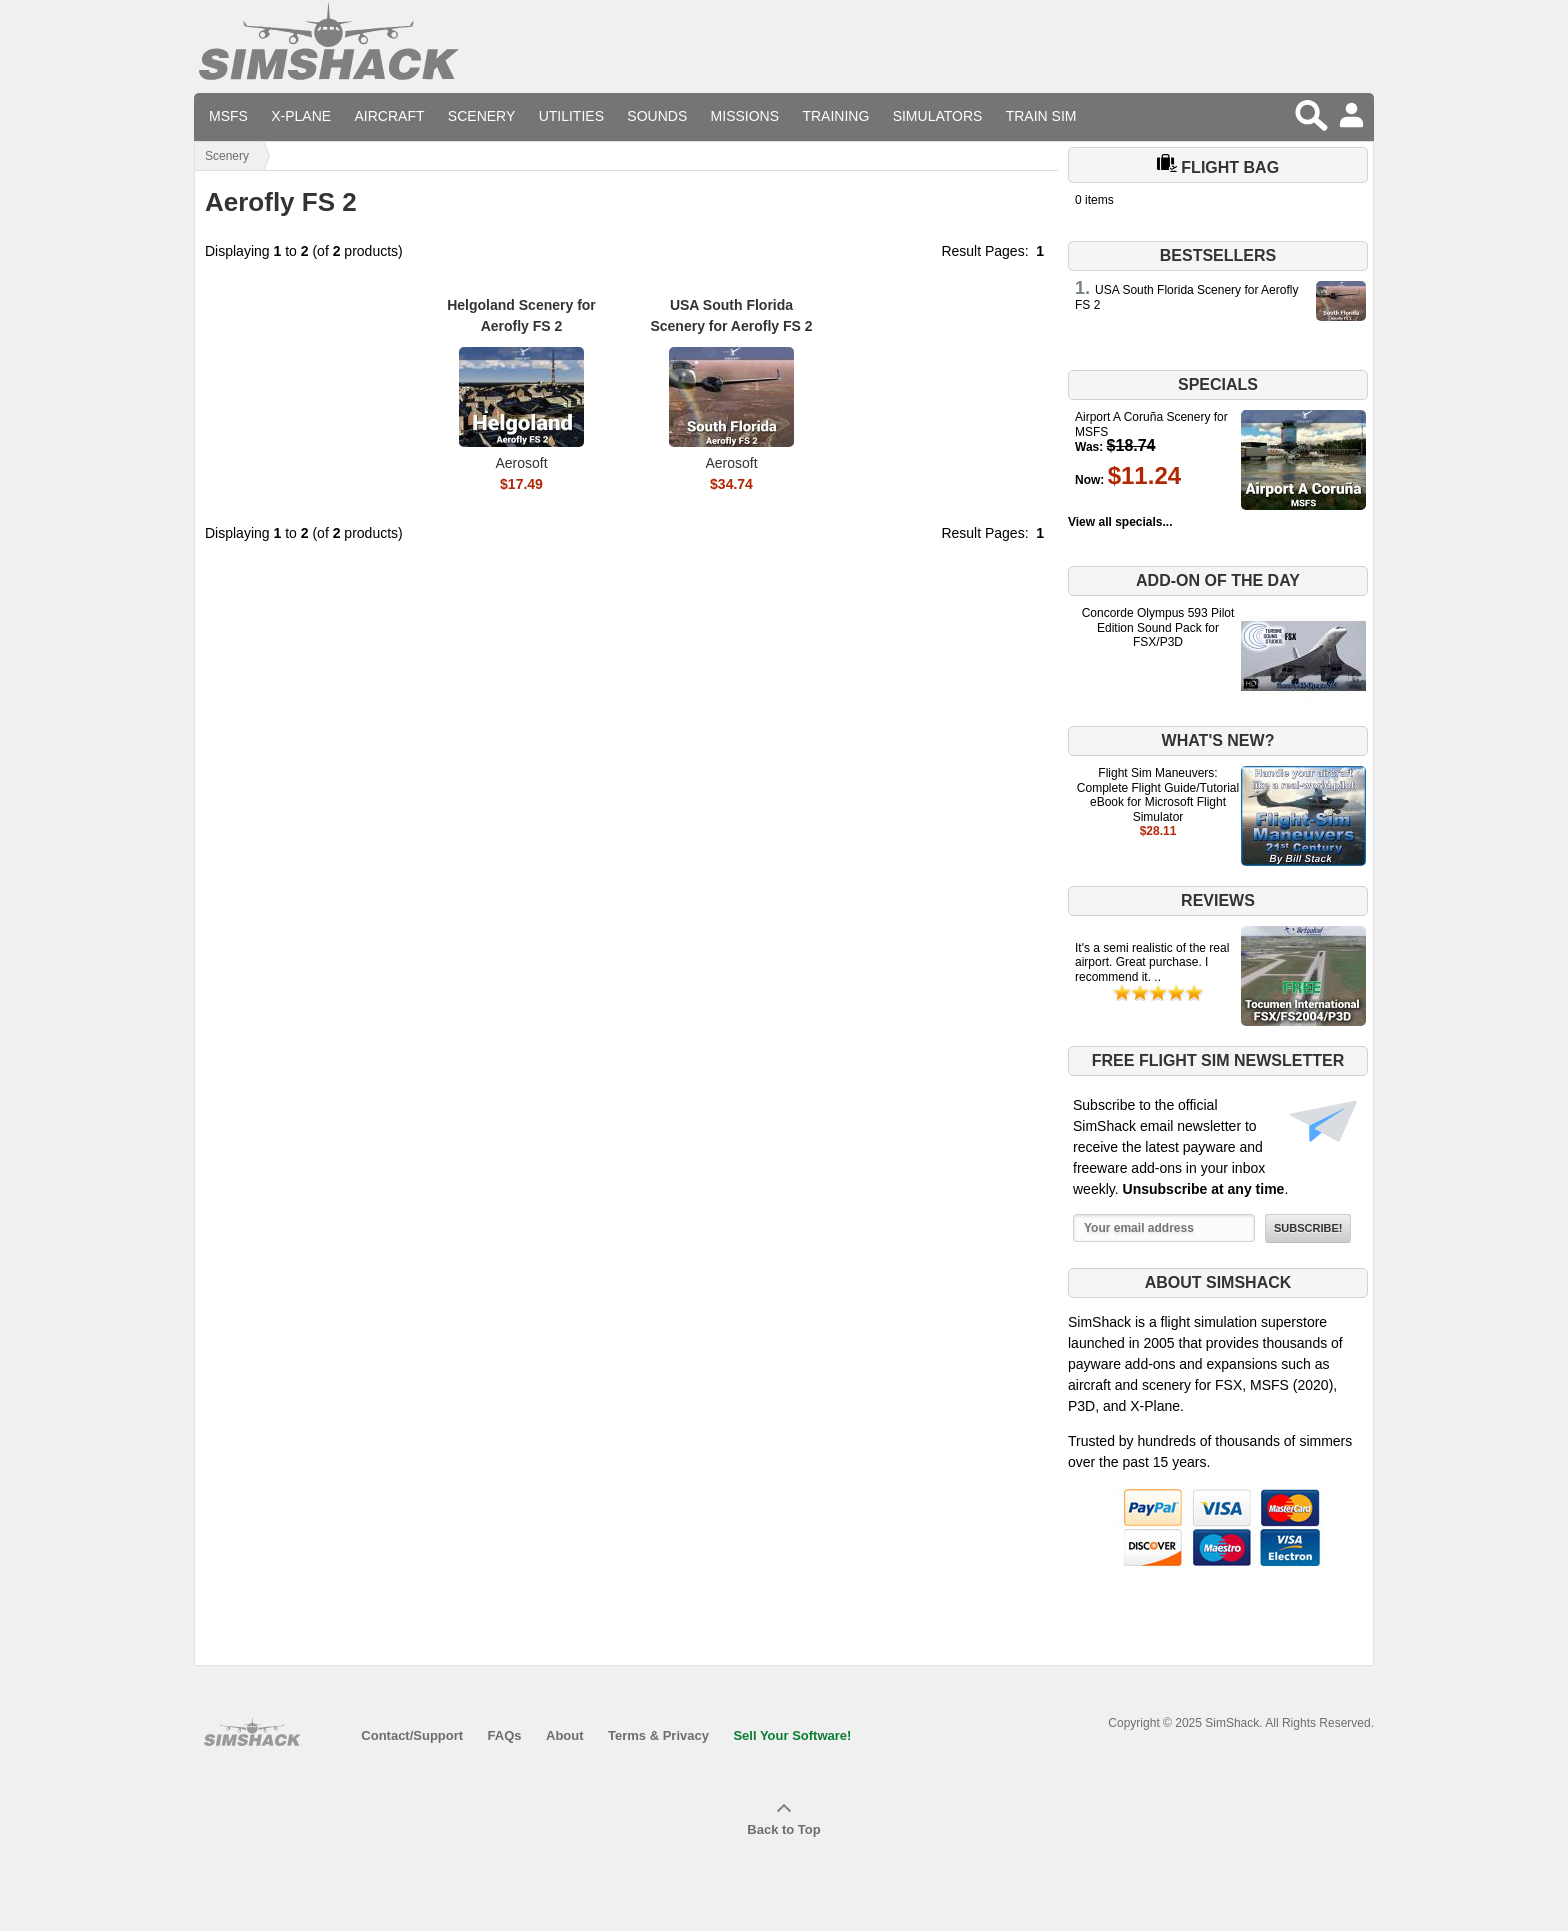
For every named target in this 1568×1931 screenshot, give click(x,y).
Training (835, 116)
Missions (745, 116)
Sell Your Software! (792, 1735)
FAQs (505, 1735)
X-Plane (301, 116)
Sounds (657, 116)
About (565, 1735)
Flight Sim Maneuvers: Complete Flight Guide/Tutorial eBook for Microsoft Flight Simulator (1158, 794)
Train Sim (1041, 116)
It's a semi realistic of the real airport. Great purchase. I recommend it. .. (1152, 962)
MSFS (228, 116)
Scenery (481, 116)
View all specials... (1120, 522)
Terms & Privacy (658, 1735)
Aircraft (390, 116)
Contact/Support (412, 1735)
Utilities (571, 116)
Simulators (938, 116)
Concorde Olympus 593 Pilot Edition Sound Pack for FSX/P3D (1158, 627)
